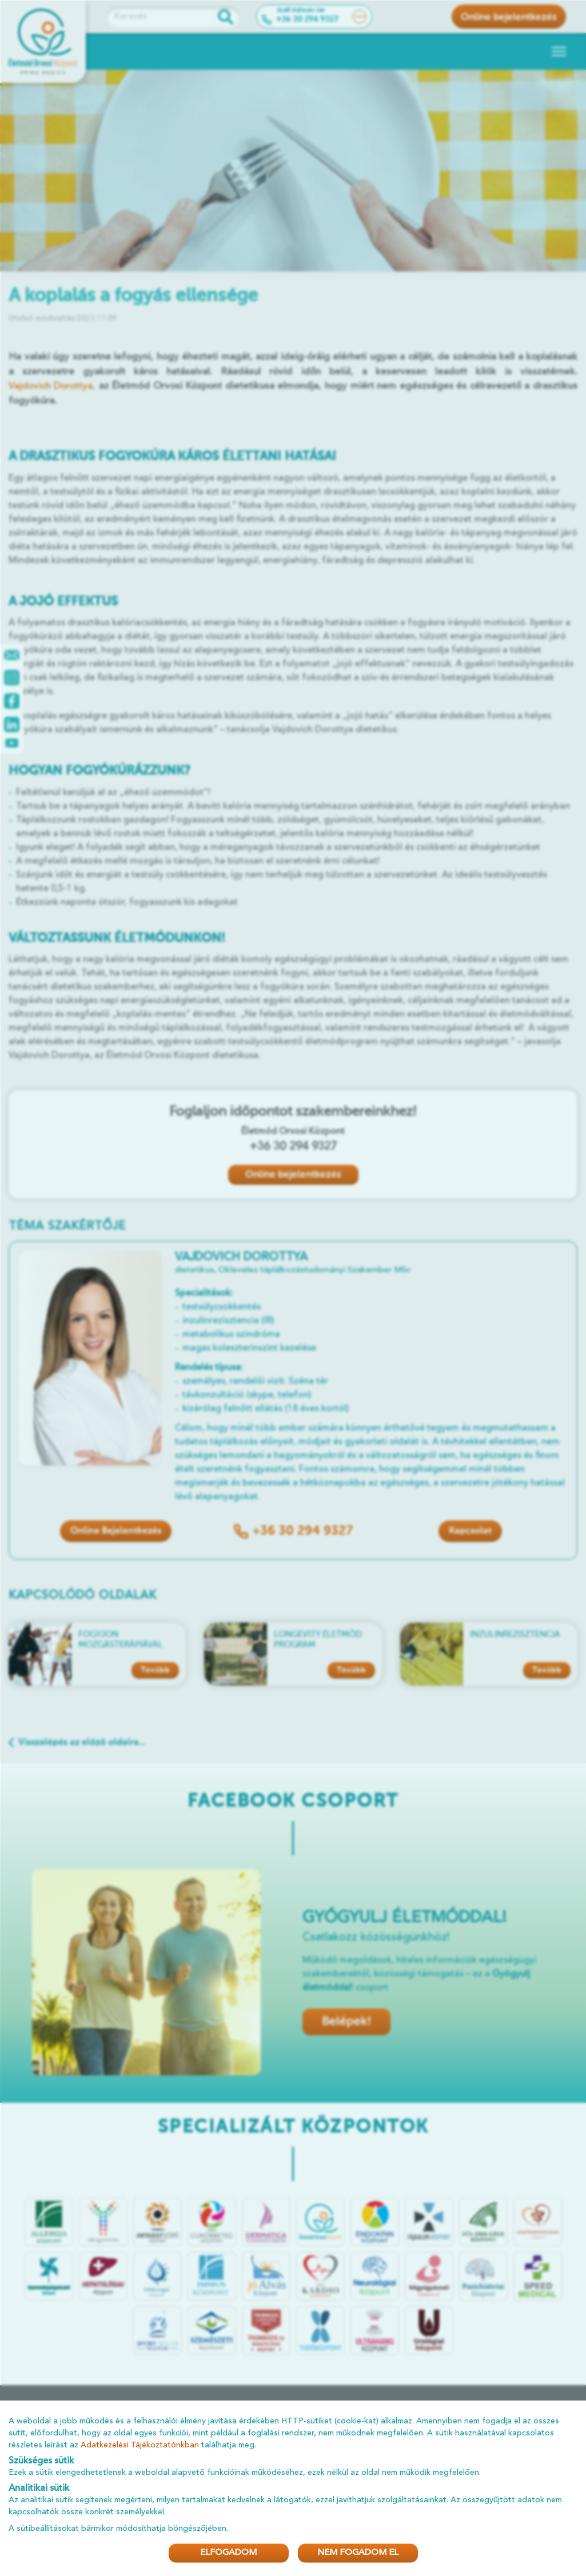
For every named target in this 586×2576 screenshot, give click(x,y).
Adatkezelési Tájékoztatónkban (140, 2445)
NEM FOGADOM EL (357, 2553)
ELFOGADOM (228, 2553)
